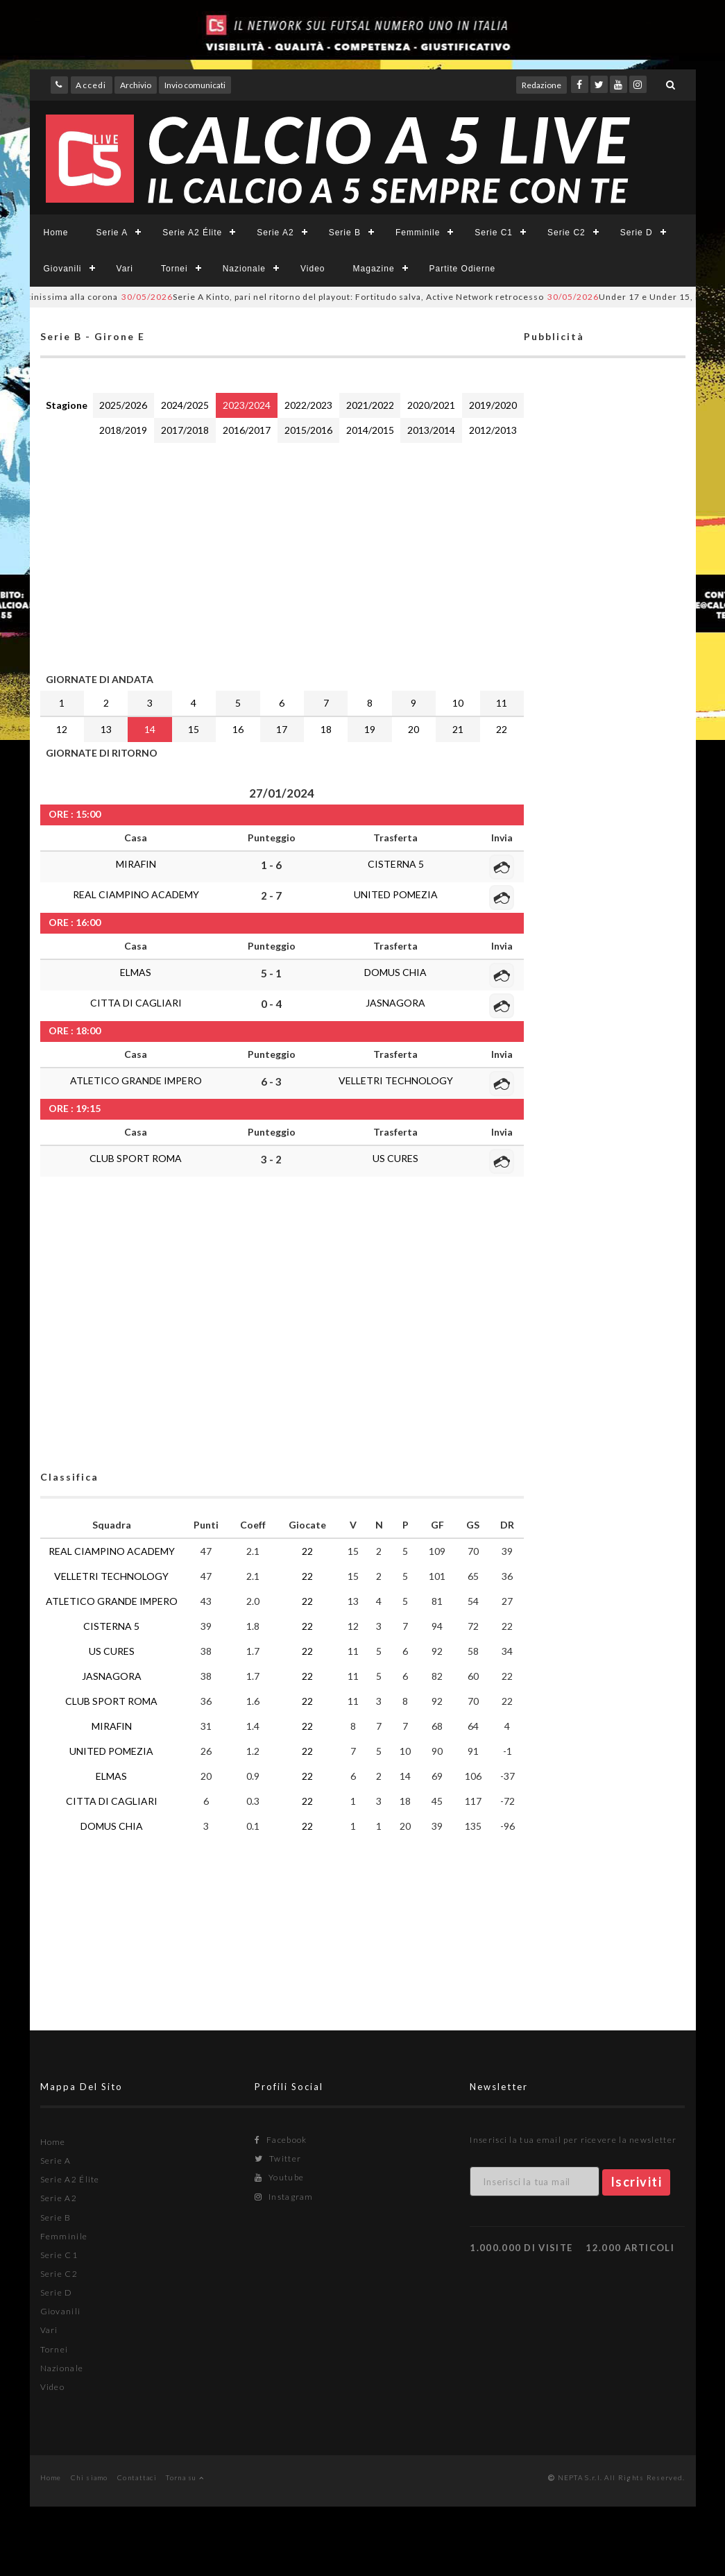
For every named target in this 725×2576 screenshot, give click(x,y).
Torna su (185, 2477)
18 (326, 729)
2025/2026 (123, 405)
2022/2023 (308, 405)
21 (457, 729)
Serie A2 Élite (192, 232)
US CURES (395, 1158)
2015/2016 (308, 430)
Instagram (284, 2196)
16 (238, 729)
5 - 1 (271, 973)
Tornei (174, 268)
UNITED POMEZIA (396, 894)
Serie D (636, 232)
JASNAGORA (395, 1003)
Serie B (345, 232)
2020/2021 (431, 405)
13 (106, 729)
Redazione (541, 85)
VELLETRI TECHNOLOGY (396, 1080)
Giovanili (63, 268)
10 (457, 703)
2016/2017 (247, 430)
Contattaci (137, 2477)
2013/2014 (431, 430)
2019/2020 (493, 405)
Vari (125, 268)
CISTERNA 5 (396, 864)
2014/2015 (370, 430)
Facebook (281, 2140)
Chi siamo (89, 2477)
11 (501, 703)
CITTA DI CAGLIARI (136, 1003)
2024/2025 (185, 405)
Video (312, 268)
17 (281, 729)
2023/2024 (247, 405)
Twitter (278, 2158)
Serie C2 (566, 232)
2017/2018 (185, 430)
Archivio (135, 85)
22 (501, 729)
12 (61, 729)
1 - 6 (271, 865)
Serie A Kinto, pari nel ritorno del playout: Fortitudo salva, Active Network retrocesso (391, 297)
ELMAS (135, 972)
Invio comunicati (194, 85)
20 (413, 729)
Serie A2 (275, 232)
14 (149, 729)
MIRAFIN (136, 864)
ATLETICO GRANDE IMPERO (136, 1080)
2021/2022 (370, 405)
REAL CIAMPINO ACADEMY (136, 894)
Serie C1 (494, 232)
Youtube (279, 2177)
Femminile (417, 232)
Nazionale (244, 268)
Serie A (112, 232)
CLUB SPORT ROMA (135, 1158)
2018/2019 (123, 430)
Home (56, 232)
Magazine (374, 268)
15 (193, 729)
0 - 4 (271, 1003)
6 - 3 (271, 1081)
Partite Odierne (462, 268)
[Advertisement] (282, 554)
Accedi (91, 85)
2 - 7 (271, 895)
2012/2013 (493, 430)
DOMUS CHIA (395, 972)
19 (369, 729)
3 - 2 (271, 1159)
